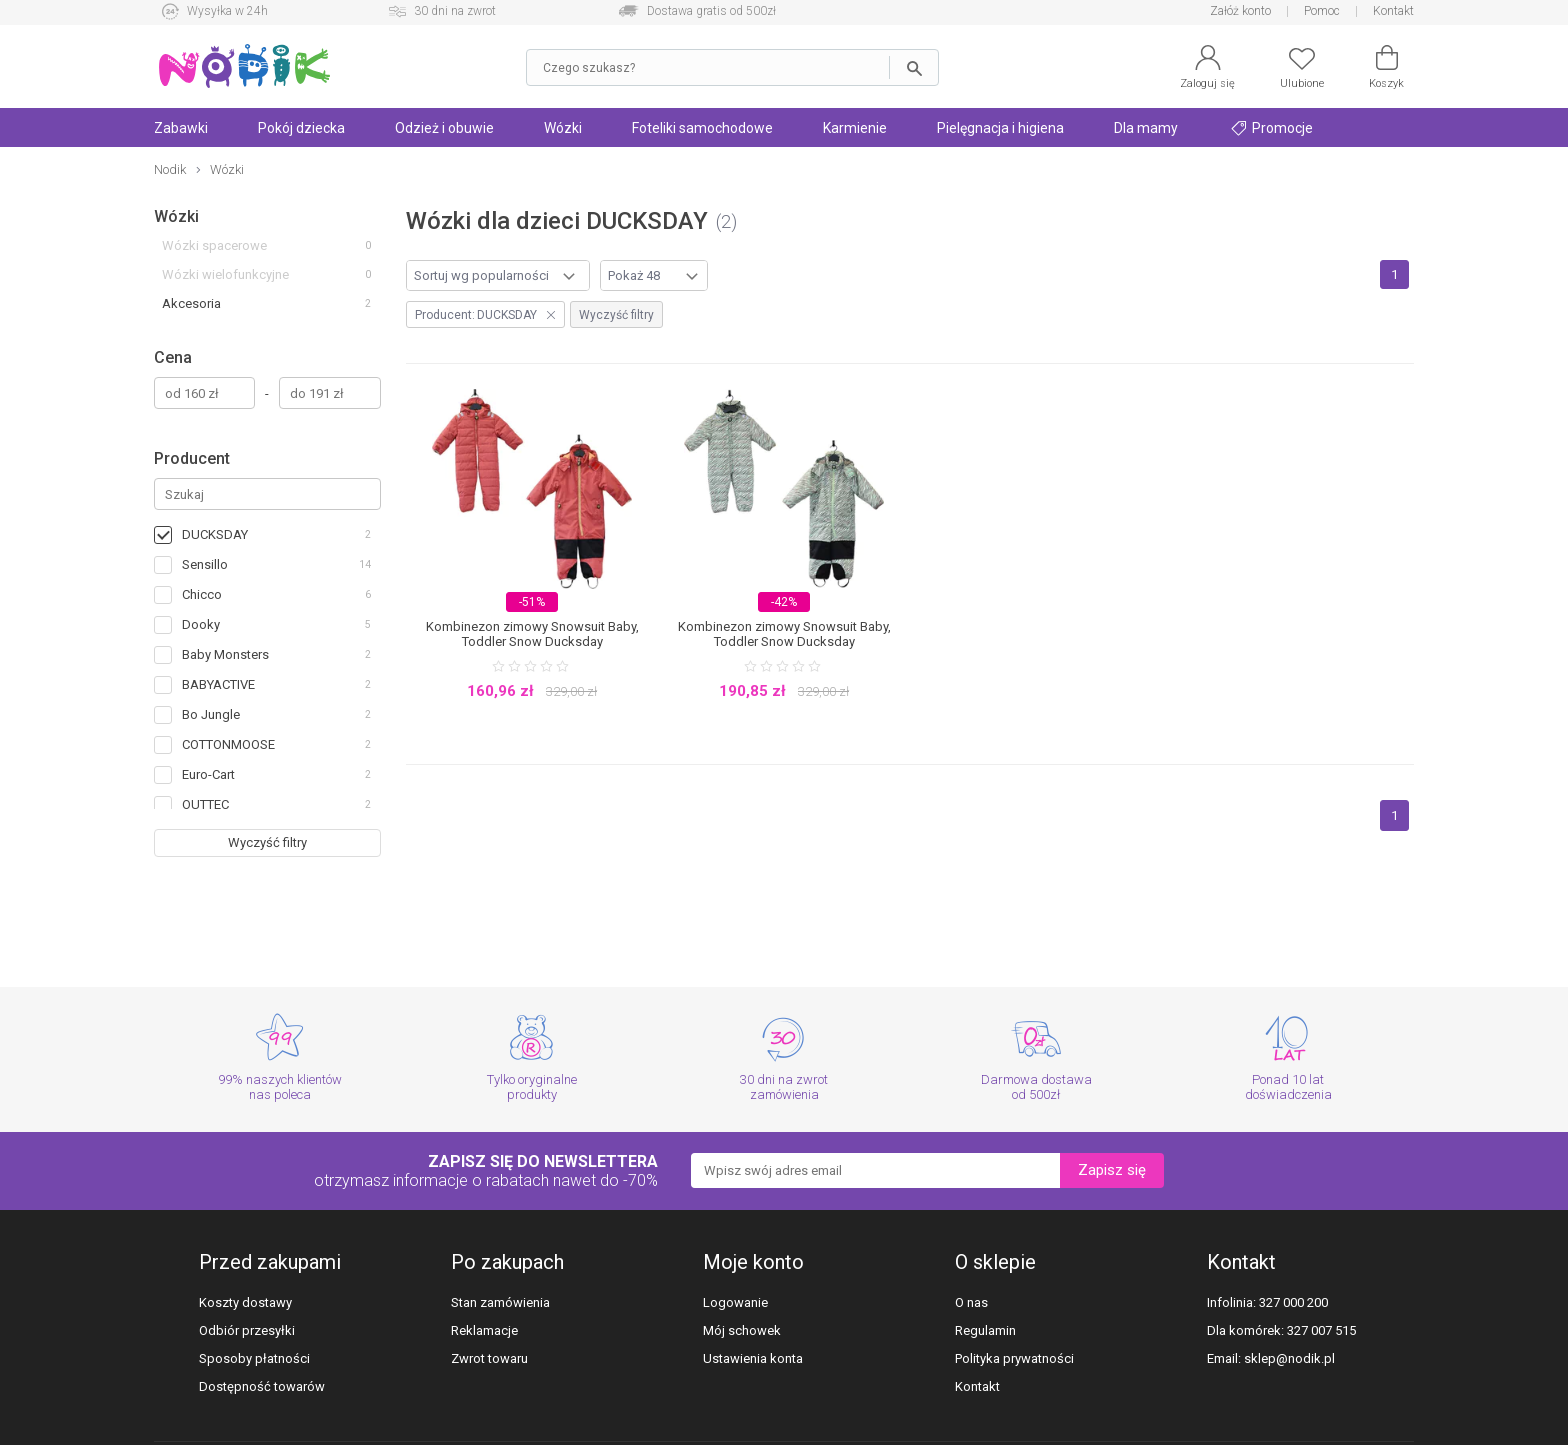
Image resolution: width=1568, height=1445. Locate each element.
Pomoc (1322, 11)
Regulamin (985, 1330)
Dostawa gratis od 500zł (711, 11)
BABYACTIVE (218, 684)
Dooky (201, 624)
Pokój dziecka (301, 128)
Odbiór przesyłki (247, 1330)
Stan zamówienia (500, 1302)
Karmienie (855, 128)
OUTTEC (205, 804)
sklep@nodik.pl (1289, 1358)
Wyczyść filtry (267, 842)
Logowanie (735, 1302)
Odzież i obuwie (444, 128)
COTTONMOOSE (228, 744)
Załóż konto (1240, 11)
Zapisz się (1112, 1170)
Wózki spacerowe (214, 245)
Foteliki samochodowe (702, 128)
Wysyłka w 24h (227, 11)
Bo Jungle (211, 714)
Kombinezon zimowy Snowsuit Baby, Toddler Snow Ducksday (532, 634)
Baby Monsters (225, 654)
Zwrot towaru (489, 1358)
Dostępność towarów (262, 1386)
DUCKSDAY (215, 534)
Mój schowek (742, 1330)
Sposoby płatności (254, 1358)
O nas (971, 1302)
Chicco (202, 594)
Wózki (563, 128)
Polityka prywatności (1014, 1358)
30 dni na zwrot (455, 11)
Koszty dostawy (245, 1302)
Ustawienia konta (753, 1358)
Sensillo (205, 564)
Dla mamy (1146, 128)
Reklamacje (484, 1330)
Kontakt (1393, 11)
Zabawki (181, 128)
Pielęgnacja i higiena (1000, 128)
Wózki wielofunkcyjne (225, 274)
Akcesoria (191, 303)
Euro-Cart (208, 774)
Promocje (1272, 128)
